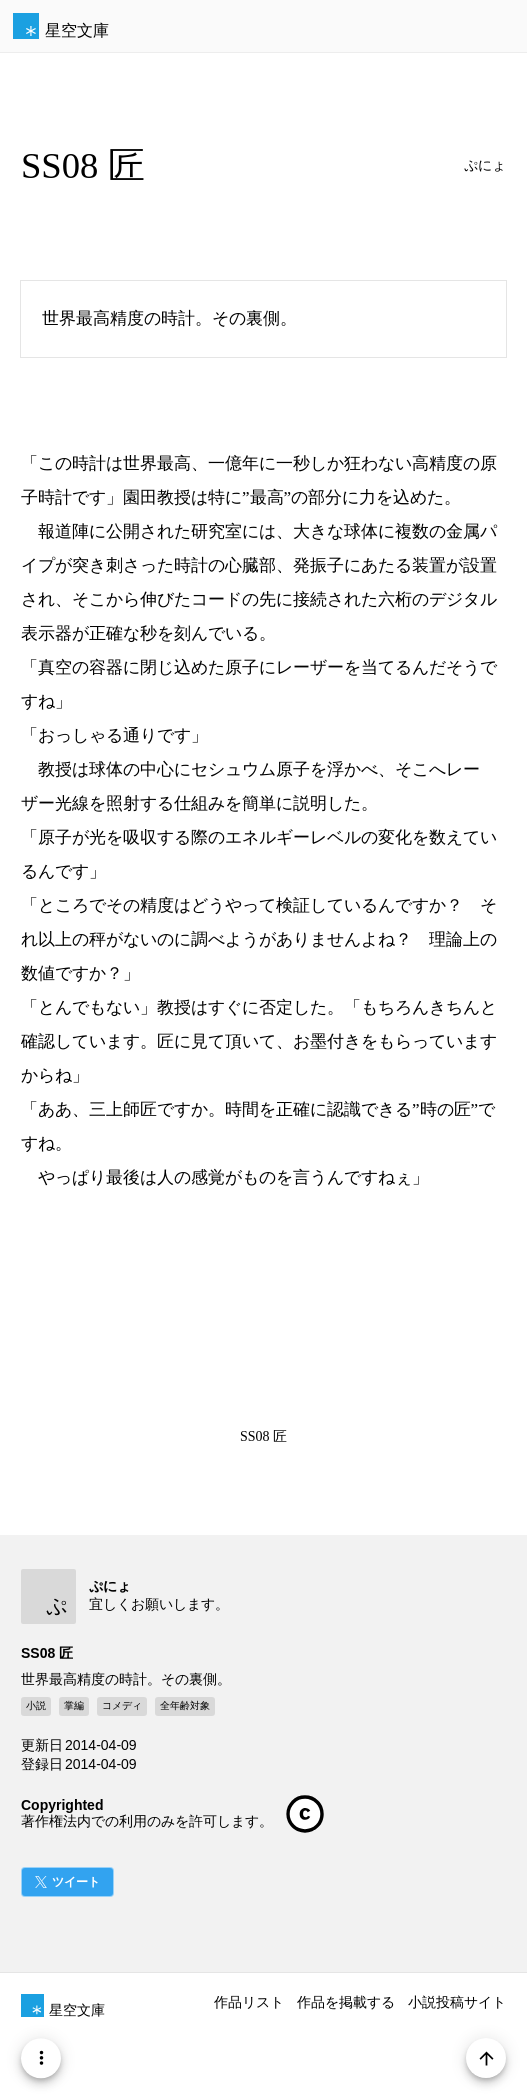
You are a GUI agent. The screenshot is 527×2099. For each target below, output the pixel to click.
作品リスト (249, 2002)
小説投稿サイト (457, 2002)
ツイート (76, 1882)
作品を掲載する (346, 2002)
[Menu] (41, 2058)
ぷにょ (485, 165)
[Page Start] (486, 2058)
